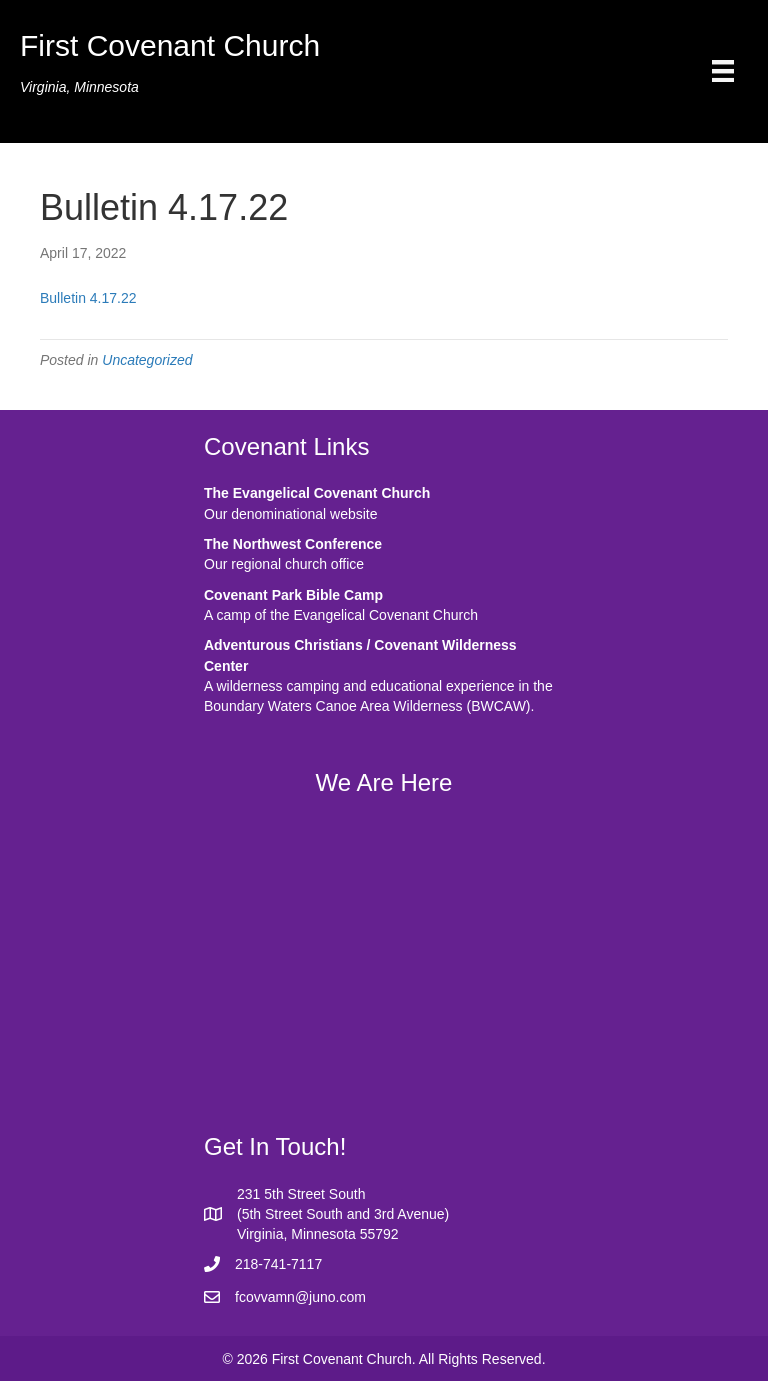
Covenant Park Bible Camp (293, 595)
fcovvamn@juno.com (300, 1297)
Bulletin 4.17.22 (88, 298)
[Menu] (723, 71)
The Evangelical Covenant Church (317, 493)
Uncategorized (147, 360)
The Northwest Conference (293, 544)
